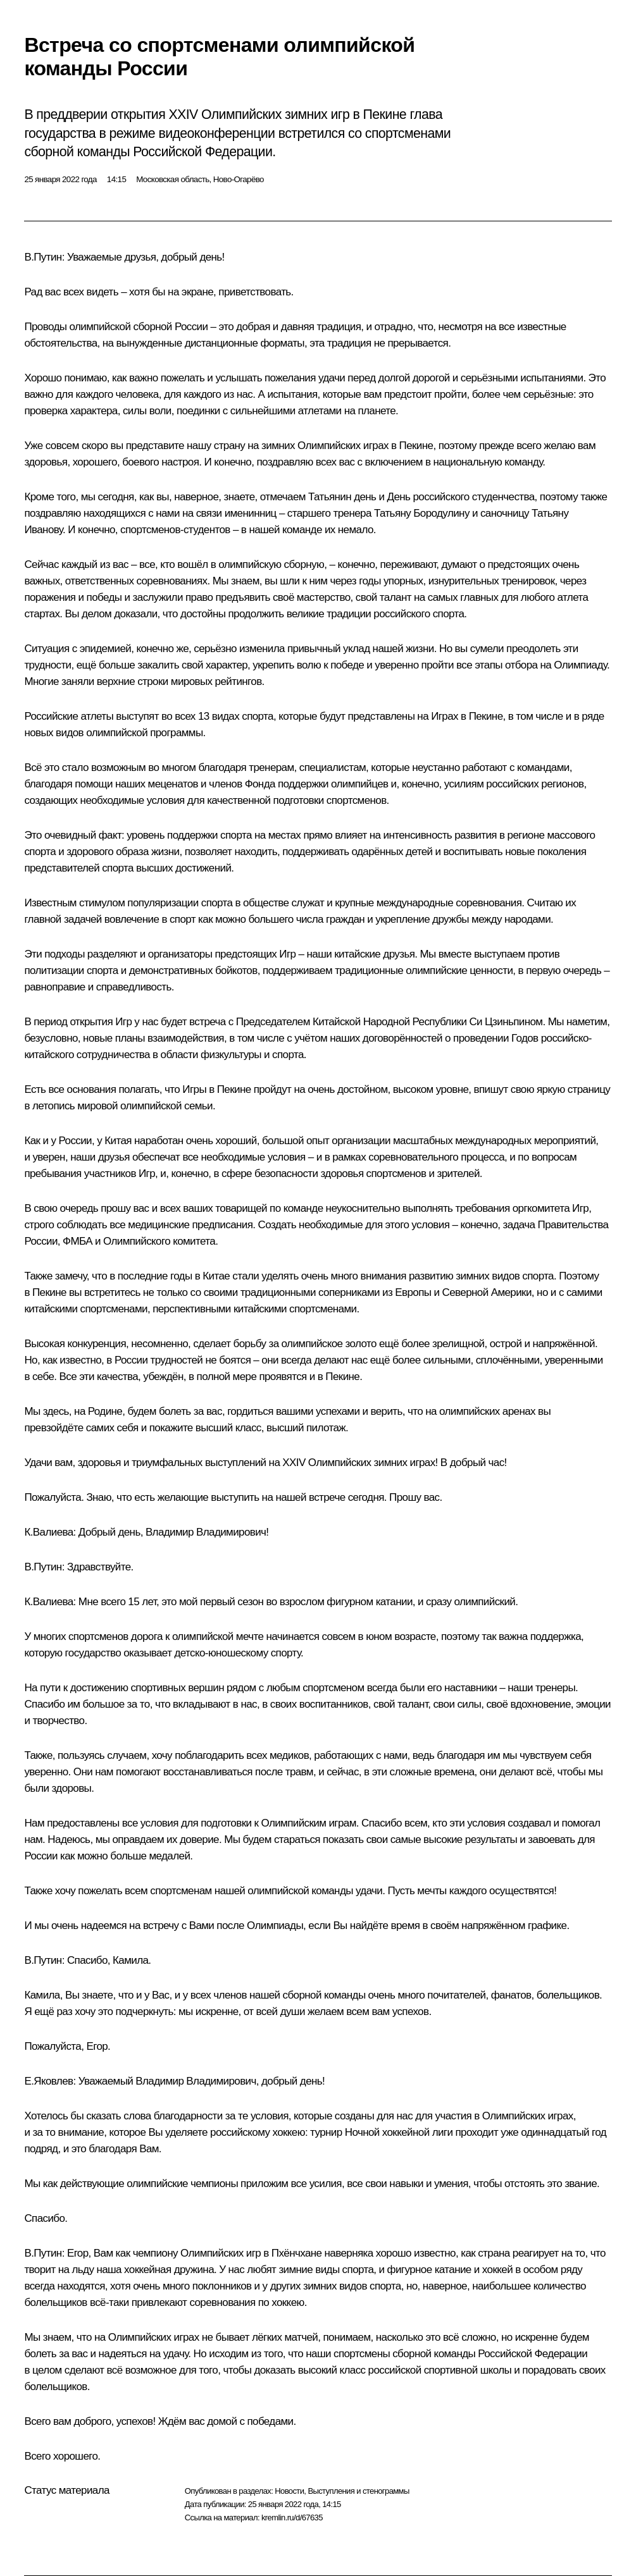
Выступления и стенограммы (358, 2491)
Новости (289, 2491)
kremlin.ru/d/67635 (292, 2517)
